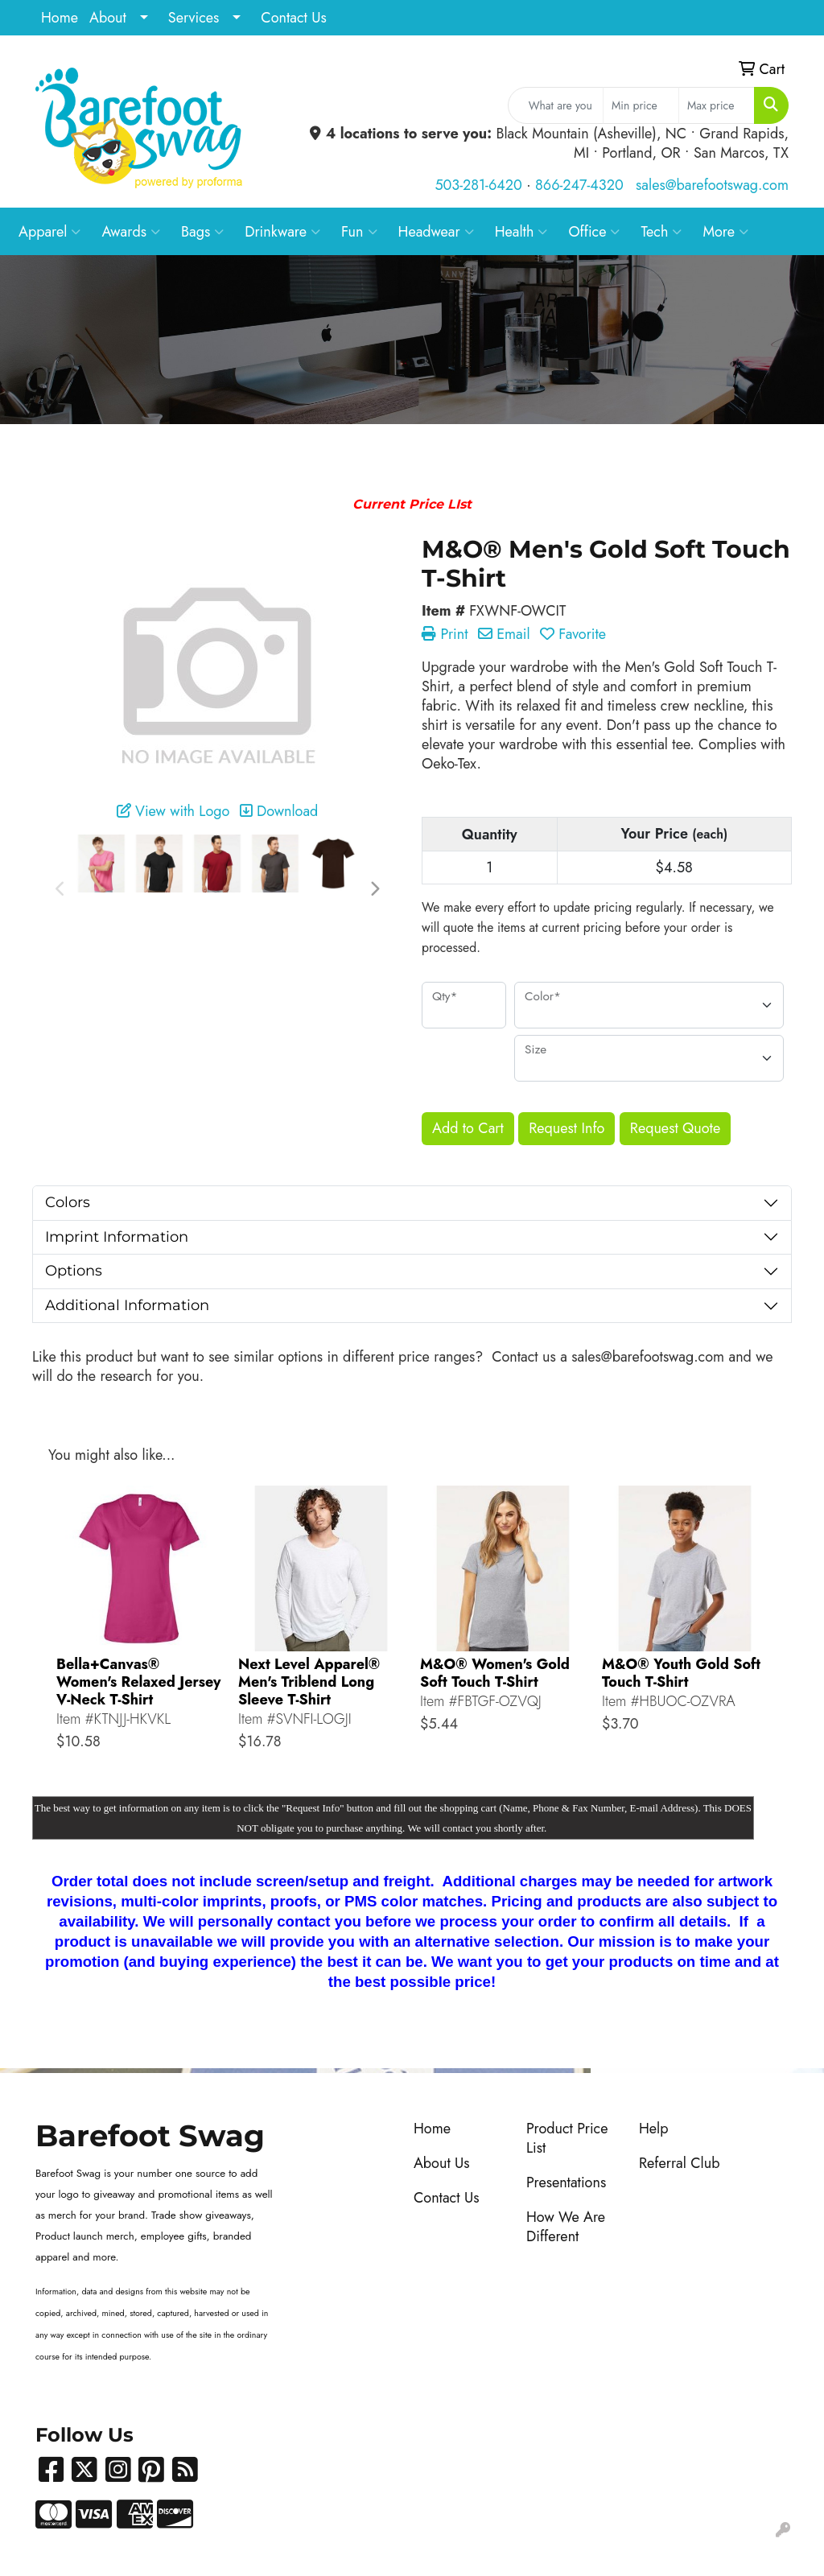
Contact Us (293, 17)
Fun (359, 231)
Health (521, 231)
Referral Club (679, 2163)
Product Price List (567, 2138)
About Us (442, 2163)
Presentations (566, 2182)
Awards (130, 231)
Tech (661, 231)
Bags (202, 231)
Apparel (49, 231)
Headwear (436, 231)
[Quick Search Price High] (716, 105)
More (725, 231)
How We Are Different (565, 2227)
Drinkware (282, 231)
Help (654, 2128)
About (107, 17)
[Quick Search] (556, 105)
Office (594, 231)
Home (59, 17)
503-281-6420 (478, 185)
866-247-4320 (579, 185)
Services (194, 17)
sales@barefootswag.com (712, 185)
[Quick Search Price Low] (641, 105)
